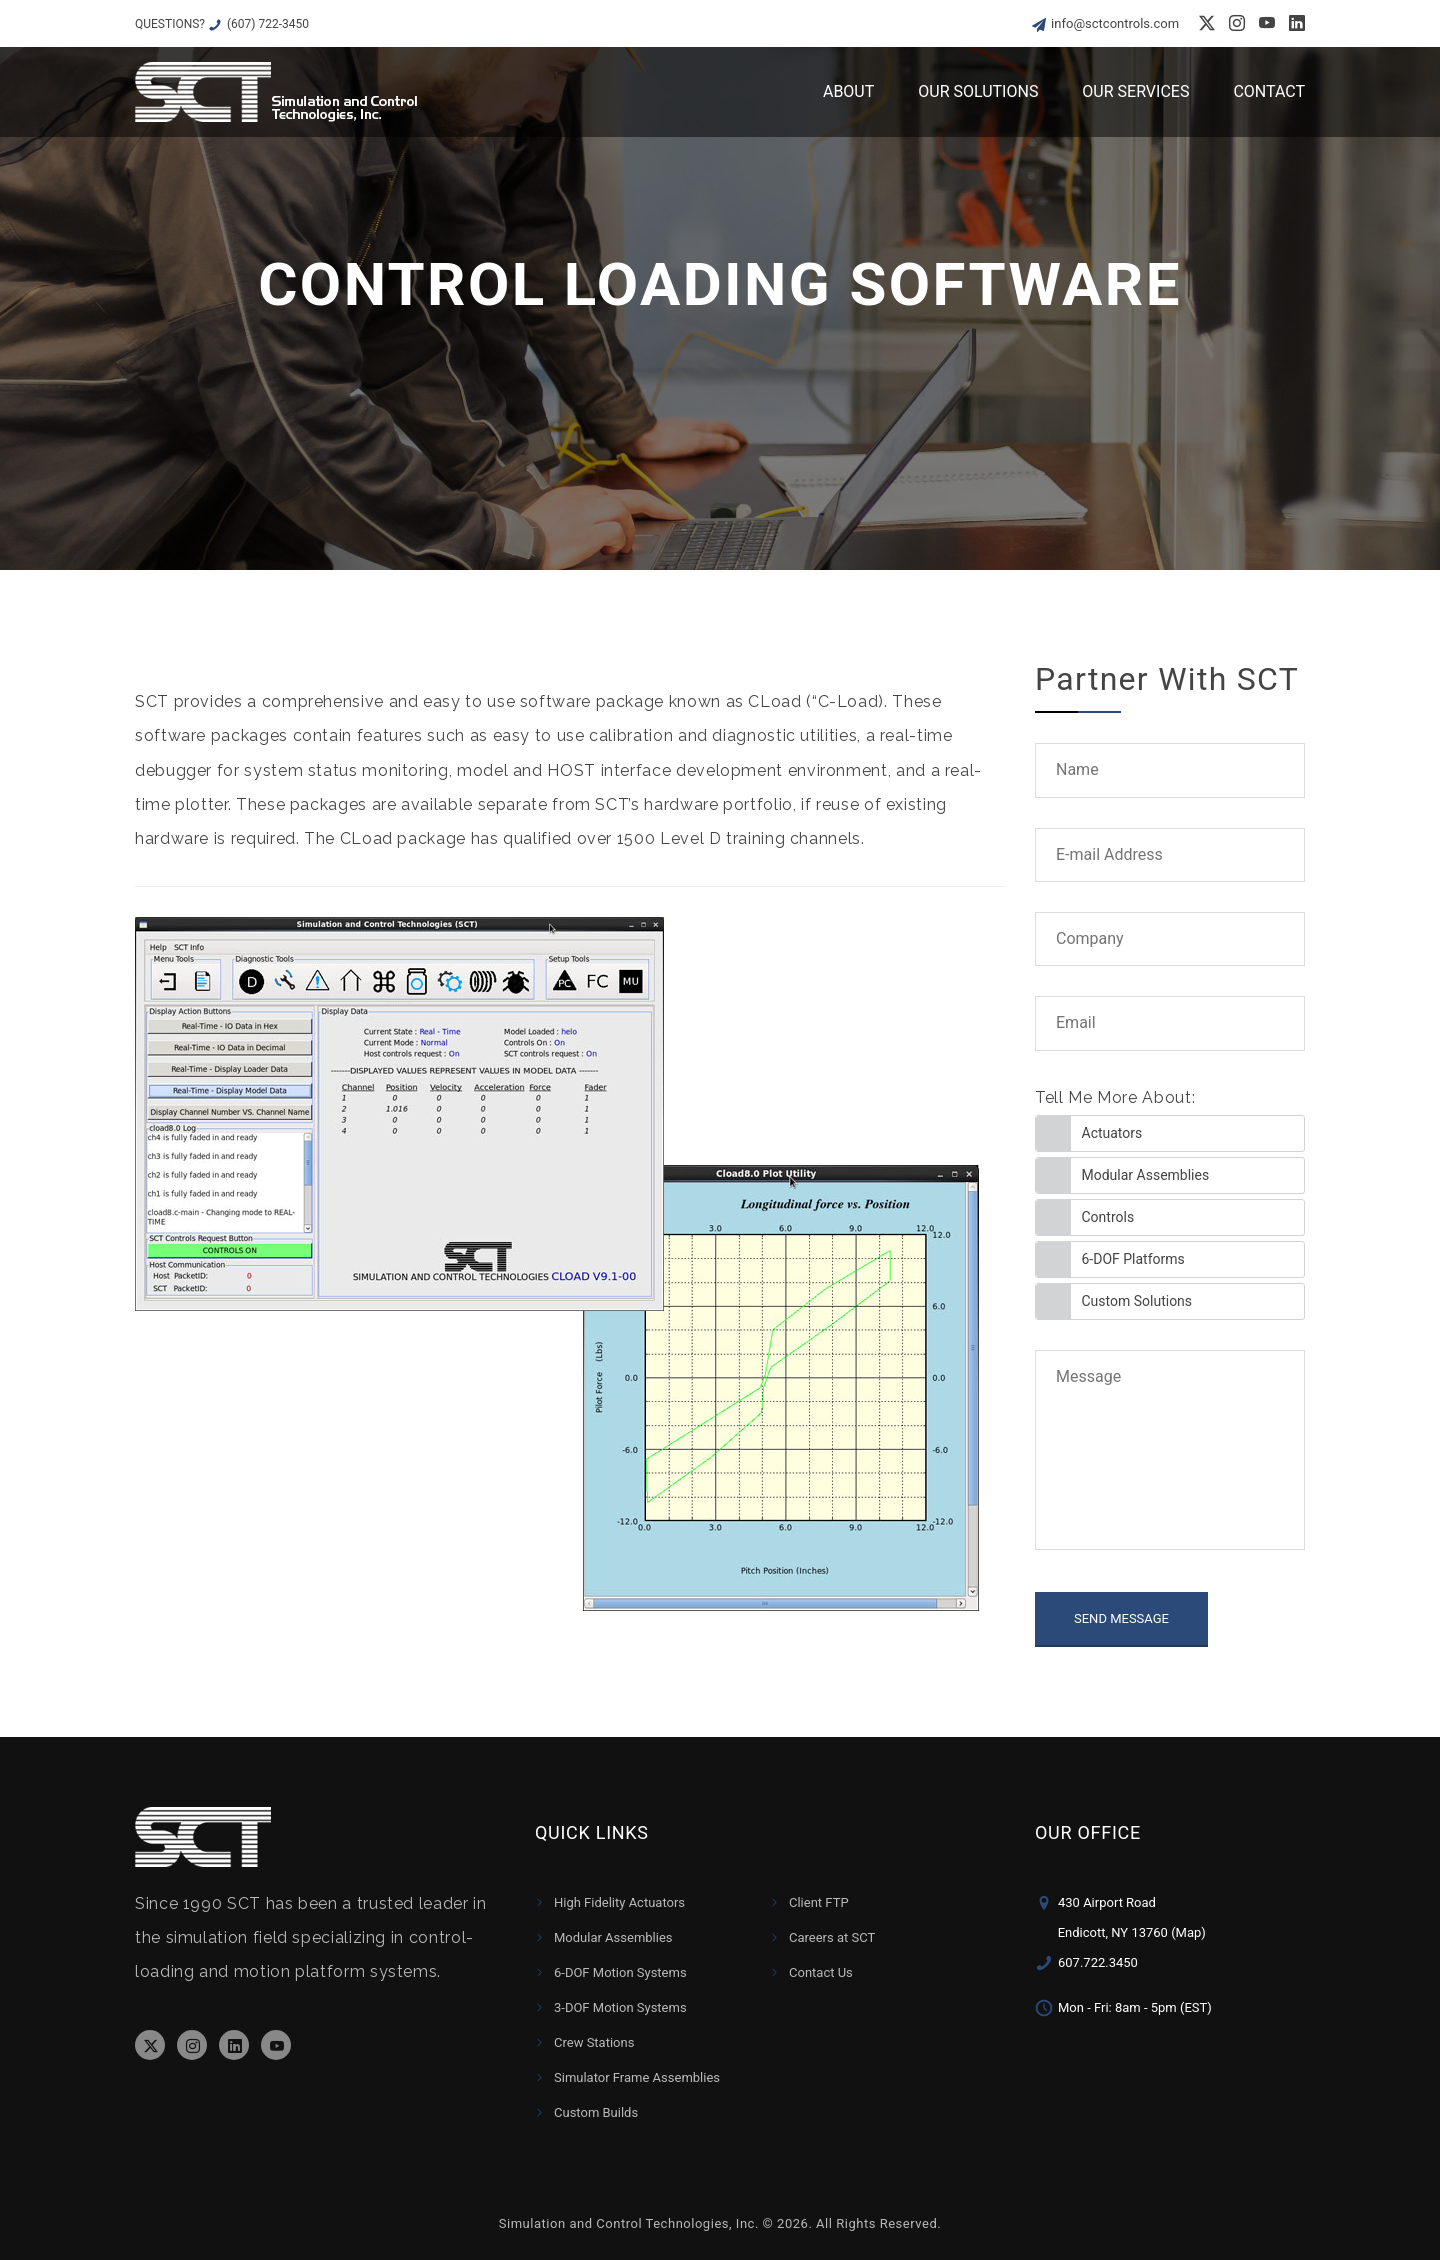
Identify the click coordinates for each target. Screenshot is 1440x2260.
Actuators (1112, 1133)
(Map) (1188, 1932)
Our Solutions (978, 91)
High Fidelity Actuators (619, 1902)
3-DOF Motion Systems (620, 2007)
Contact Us (821, 1972)
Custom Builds (596, 2112)
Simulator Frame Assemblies (637, 2077)
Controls (1108, 1217)
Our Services (1135, 91)
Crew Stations (594, 2042)
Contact (1269, 91)
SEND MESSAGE (1121, 1618)
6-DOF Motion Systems (620, 1972)
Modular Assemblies (1146, 1175)
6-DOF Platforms (1133, 1259)
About (848, 91)
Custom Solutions (1137, 1301)
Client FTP (819, 1902)
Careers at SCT (832, 1937)
